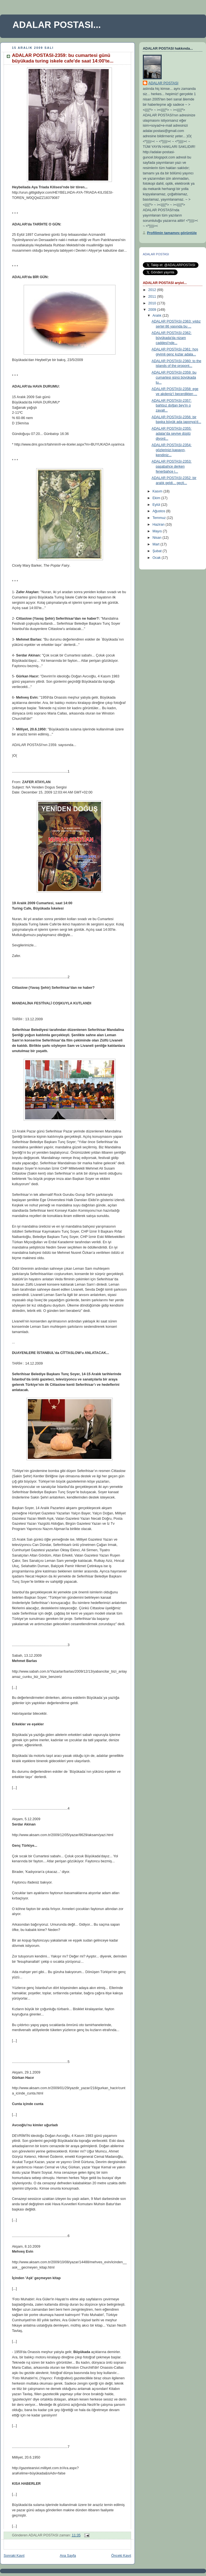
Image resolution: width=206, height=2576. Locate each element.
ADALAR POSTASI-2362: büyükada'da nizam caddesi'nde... (172, 338)
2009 (152, 310)
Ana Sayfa (68, 2556)
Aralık (158, 316)
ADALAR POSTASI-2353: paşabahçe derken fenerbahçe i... (172, 466)
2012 (152, 290)
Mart (157, 544)
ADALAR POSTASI (163, 83)
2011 (152, 297)
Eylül (157, 505)
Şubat (158, 551)
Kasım (158, 491)
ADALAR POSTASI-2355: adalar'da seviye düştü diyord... (172, 433)
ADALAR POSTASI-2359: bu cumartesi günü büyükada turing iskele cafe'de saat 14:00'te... (62, 58)
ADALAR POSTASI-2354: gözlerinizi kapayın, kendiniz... (172, 450)
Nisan (158, 538)
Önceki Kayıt (121, 2556)
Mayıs (158, 531)
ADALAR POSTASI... (57, 25)
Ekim (157, 498)
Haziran (159, 524)
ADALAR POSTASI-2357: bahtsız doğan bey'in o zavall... (172, 405)
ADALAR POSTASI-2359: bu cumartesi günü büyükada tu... (174, 377)
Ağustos (159, 511)
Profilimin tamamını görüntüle (172, 233)
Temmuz (160, 518)
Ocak (157, 558)
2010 (152, 303)
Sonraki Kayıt (14, 2556)
